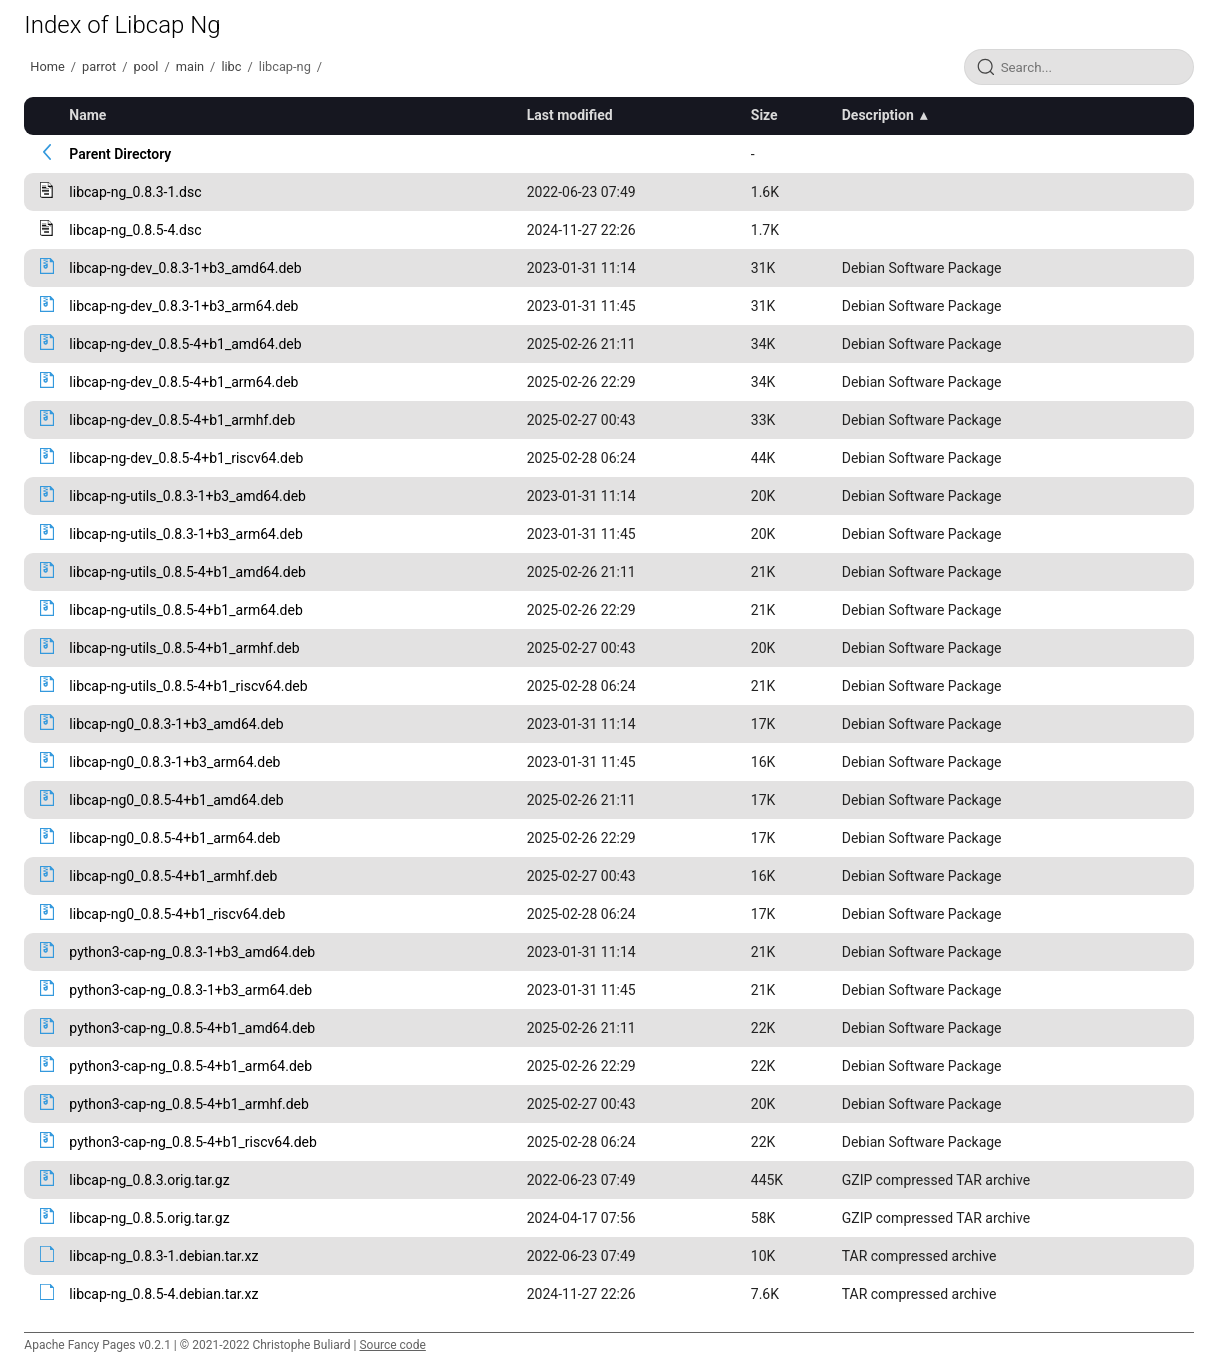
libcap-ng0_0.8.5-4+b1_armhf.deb (173, 876)
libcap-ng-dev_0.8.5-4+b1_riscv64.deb (186, 458)
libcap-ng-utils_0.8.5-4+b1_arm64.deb (185, 610)
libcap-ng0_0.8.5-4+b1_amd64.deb (176, 800)
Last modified (570, 115)
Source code (392, 1345)
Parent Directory (120, 154)
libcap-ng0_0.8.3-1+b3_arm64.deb (174, 762)
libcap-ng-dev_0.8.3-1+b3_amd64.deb (185, 268)
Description (878, 115)
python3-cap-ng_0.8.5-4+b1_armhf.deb (189, 1104)
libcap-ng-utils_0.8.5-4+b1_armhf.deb (184, 648)
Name (87, 115)
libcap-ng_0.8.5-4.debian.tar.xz (163, 1294)
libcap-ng (285, 66)
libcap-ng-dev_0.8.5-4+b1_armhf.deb (182, 420)
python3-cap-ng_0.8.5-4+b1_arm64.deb (190, 1066)
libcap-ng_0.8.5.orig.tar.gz (149, 1218)
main (190, 66)
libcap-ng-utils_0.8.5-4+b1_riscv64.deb (188, 686)
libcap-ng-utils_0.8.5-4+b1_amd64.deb (187, 572)
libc (231, 66)
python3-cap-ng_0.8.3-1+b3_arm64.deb (190, 990)
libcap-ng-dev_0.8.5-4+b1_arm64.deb (183, 382)
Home (47, 66)
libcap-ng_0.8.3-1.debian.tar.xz (163, 1256)
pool (146, 66)
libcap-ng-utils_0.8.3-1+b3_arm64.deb (185, 534)
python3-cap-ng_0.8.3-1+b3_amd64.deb (192, 952)
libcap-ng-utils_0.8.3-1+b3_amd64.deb (187, 496)
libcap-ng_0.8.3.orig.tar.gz (149, 1180)
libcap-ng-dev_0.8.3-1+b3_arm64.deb (183, 306)
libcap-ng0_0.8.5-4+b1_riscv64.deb (177, 914)
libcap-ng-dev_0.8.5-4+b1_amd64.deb (185, 344)
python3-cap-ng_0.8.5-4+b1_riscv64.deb (193, 1142)
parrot (99, 66)
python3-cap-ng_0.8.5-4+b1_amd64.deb (192, 1028)
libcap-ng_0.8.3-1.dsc (135, 192)
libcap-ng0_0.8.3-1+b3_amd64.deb (176, 724)
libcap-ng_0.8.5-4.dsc (135, 230)
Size (764, 115)
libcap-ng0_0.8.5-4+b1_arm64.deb (174, 838)
